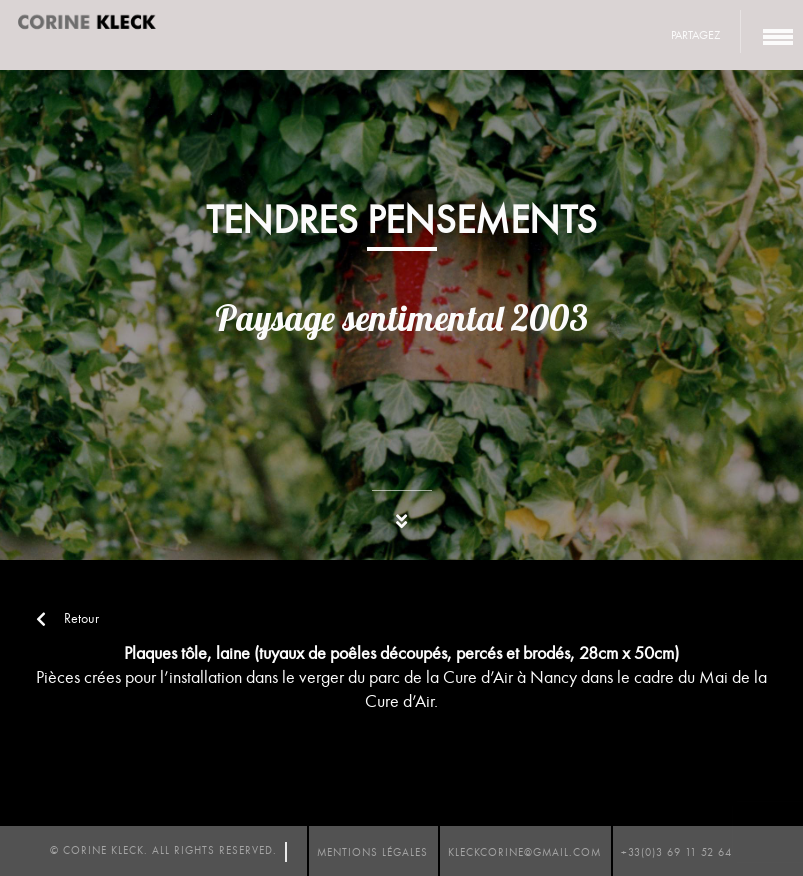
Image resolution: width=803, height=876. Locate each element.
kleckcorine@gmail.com (524, 852)
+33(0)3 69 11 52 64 (676, 852)
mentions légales (372, 852)
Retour (67, 618)
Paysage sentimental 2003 (401, 318)
